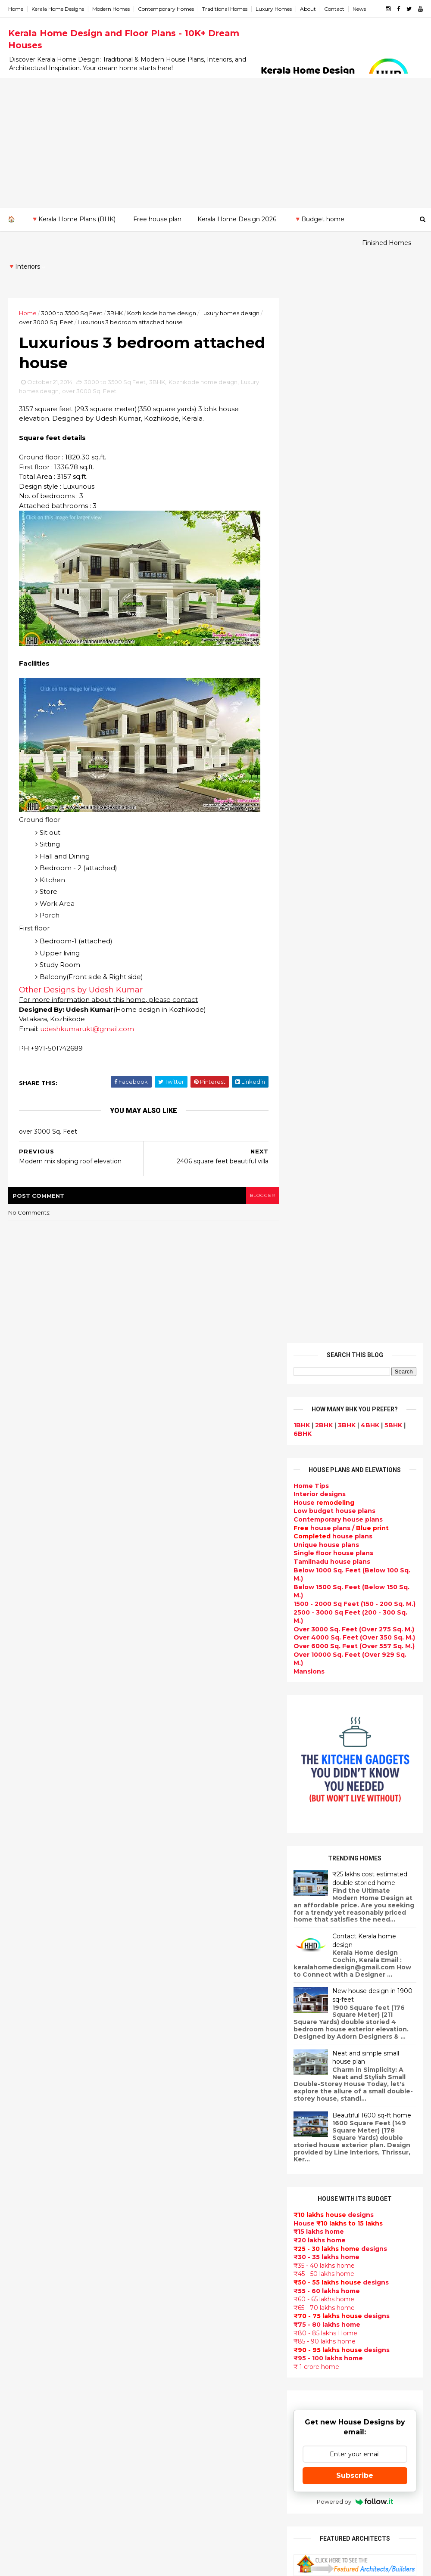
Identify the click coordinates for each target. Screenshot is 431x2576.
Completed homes (181, 2143)
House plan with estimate (193, 2266)
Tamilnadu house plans (331, 493)
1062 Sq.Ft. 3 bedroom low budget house (369, 1943)
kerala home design (183, 1897)
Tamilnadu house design (191, 2246)
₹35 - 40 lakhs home (323, 1196)
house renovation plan (188, 2389)
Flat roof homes (177, 1928)
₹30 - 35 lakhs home (326, 1188)
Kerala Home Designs (58, 9)
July (22, 1970)
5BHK (393, 356)
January (28, 2041)
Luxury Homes (274, 9)
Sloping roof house (182, 1938)
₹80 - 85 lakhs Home (325, 1264)
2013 (25, 2055)
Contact (335, 9)
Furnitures (168, 2471)
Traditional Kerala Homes (192, 2092)
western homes (176, 2348)
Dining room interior (184, 2276)
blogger (256, 1172)
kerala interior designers (191, 2379)
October (30, 1935)
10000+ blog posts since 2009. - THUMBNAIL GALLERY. (79, 2564)
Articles (163, 2204)
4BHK (369, 356)
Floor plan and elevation (190, 2071)
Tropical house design (187, 2287)
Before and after (179, 2522)
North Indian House (183, 2317)
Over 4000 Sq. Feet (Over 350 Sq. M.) (354, 569)
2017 (25, 1866)
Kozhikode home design (162, 289)
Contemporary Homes (166, 9)
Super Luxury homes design (197, 2102)
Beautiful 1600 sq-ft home (371, 1046)
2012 (25, 2067)
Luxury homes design (230, 289)
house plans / (340, 459)
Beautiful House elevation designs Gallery (369, 1734)
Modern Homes (111, 9)
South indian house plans (193, 2123)
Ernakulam (26, 2139)
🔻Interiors (89, 243)
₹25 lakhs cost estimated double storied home (369, 809)
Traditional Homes (225, 9)
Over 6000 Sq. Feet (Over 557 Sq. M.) (353, 577)
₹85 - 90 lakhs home (324, 1273)
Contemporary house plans (337, 451)
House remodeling (181, 2409)
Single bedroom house (188, 2532)
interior (163, 2000)
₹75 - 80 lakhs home (326, 1255)
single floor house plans (190, 2194)
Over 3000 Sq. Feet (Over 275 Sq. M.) (353, 560)
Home (16, 9)
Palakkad (23, 2206)
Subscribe (354, 1407)
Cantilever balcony (181, 2502)
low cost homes (177, 2327)
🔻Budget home (319, 219)
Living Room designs (184, 2163)
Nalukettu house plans (188, 2481)
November (33, 1923)
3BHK (115, 289)
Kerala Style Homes (182, 2051)
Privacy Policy (314, 1666)
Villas (159, 2020)
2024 (26, 1784)
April (23, 2005)
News (359, 9)
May (22, 1994)
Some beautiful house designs (376, 1834)
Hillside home (173, 2460)
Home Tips (310, 417)
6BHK (302, 365)
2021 (25, 1819)
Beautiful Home (177, 1969)
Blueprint (166, 2491)
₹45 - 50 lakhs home (323, 1205)
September (34, 1946)
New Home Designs (183, 2082)
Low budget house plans (334, 442)
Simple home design (184, 2307)
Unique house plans (326, 476)
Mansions (308, 602)
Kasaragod (26, 2164)
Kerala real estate (180, 2512)
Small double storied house (196, 2061)
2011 (24, 2079)
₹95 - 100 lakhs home (327, 1289)
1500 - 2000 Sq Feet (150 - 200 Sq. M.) (354, 535)
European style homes (187, 2338)
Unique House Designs (188, 2174)
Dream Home (172, 2420)
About (308, 9)
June (24, 1982)
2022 (26, 1807)
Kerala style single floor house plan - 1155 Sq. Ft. (374, 1769)
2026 (26, 1760)
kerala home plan (179, 1958)
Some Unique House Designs (374, 1869)
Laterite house (175, 2399)
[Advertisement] (215, 142)
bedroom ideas (175, 2235)
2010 (25, 2091)
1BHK (301, 356)
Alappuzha (26, 2131)
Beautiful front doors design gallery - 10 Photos (372, 1908)
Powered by (354, 1432)
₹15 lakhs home (318, 1163)
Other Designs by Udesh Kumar (81, 967)
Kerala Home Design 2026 (236, 219)
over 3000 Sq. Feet (46, 298)
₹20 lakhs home (319, 1171)
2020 (26, 1831)
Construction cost (181, 2184)
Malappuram (29, 2198)
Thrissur (22, 2232)
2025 (26, 1772)
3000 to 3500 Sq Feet (72, 289)
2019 (25, 1842)
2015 (25, 1890)
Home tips (167, 2451)
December (33, 1912)
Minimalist (167, 2358)
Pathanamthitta (35, 2215)
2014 (26, 1901)
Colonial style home (183, 2041)
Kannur (20, 2156)
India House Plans (180, 1949)
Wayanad (24, 2240)
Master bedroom (178, 2368)
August (28, 1958)
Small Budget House (184, 1989)
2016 (25, 1878)
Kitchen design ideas (185, 2297)
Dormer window (177, 2256)
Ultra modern (172, 2215)
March (26, 2017)
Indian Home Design (184, 2112)
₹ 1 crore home (316, 1298)
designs (319, 425)
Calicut (59, 2190)
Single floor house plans (333, 484)
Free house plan (157, 219)
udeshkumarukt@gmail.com (87, 1006)
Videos (162, 2225)
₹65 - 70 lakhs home (323, 1239)
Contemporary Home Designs (199, 1918)
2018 (25, 1854)
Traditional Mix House (186, 2430)
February (30, 2029)
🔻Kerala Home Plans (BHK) (73, 219)
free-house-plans (179, 2030)
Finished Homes (32, 243)
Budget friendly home (187, 2153)
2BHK (323, 356)
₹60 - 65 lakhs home (323, 1230)
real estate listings (382, 2135)
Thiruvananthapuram (43, 2223)
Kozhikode (26, 2190)
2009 (26, 2102)
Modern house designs (188, 1907)
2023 (26, 1795)
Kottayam (25, 2181)
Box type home (176, 2010)
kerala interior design (186, 2133)
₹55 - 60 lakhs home (326, 1222)
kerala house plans (181, 2440)
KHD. (185, 2564)
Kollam (20, 2173)
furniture (336, 2085)
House (323, 433)
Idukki (18, 2147)
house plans (332, 467)
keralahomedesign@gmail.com (350, 2333)
